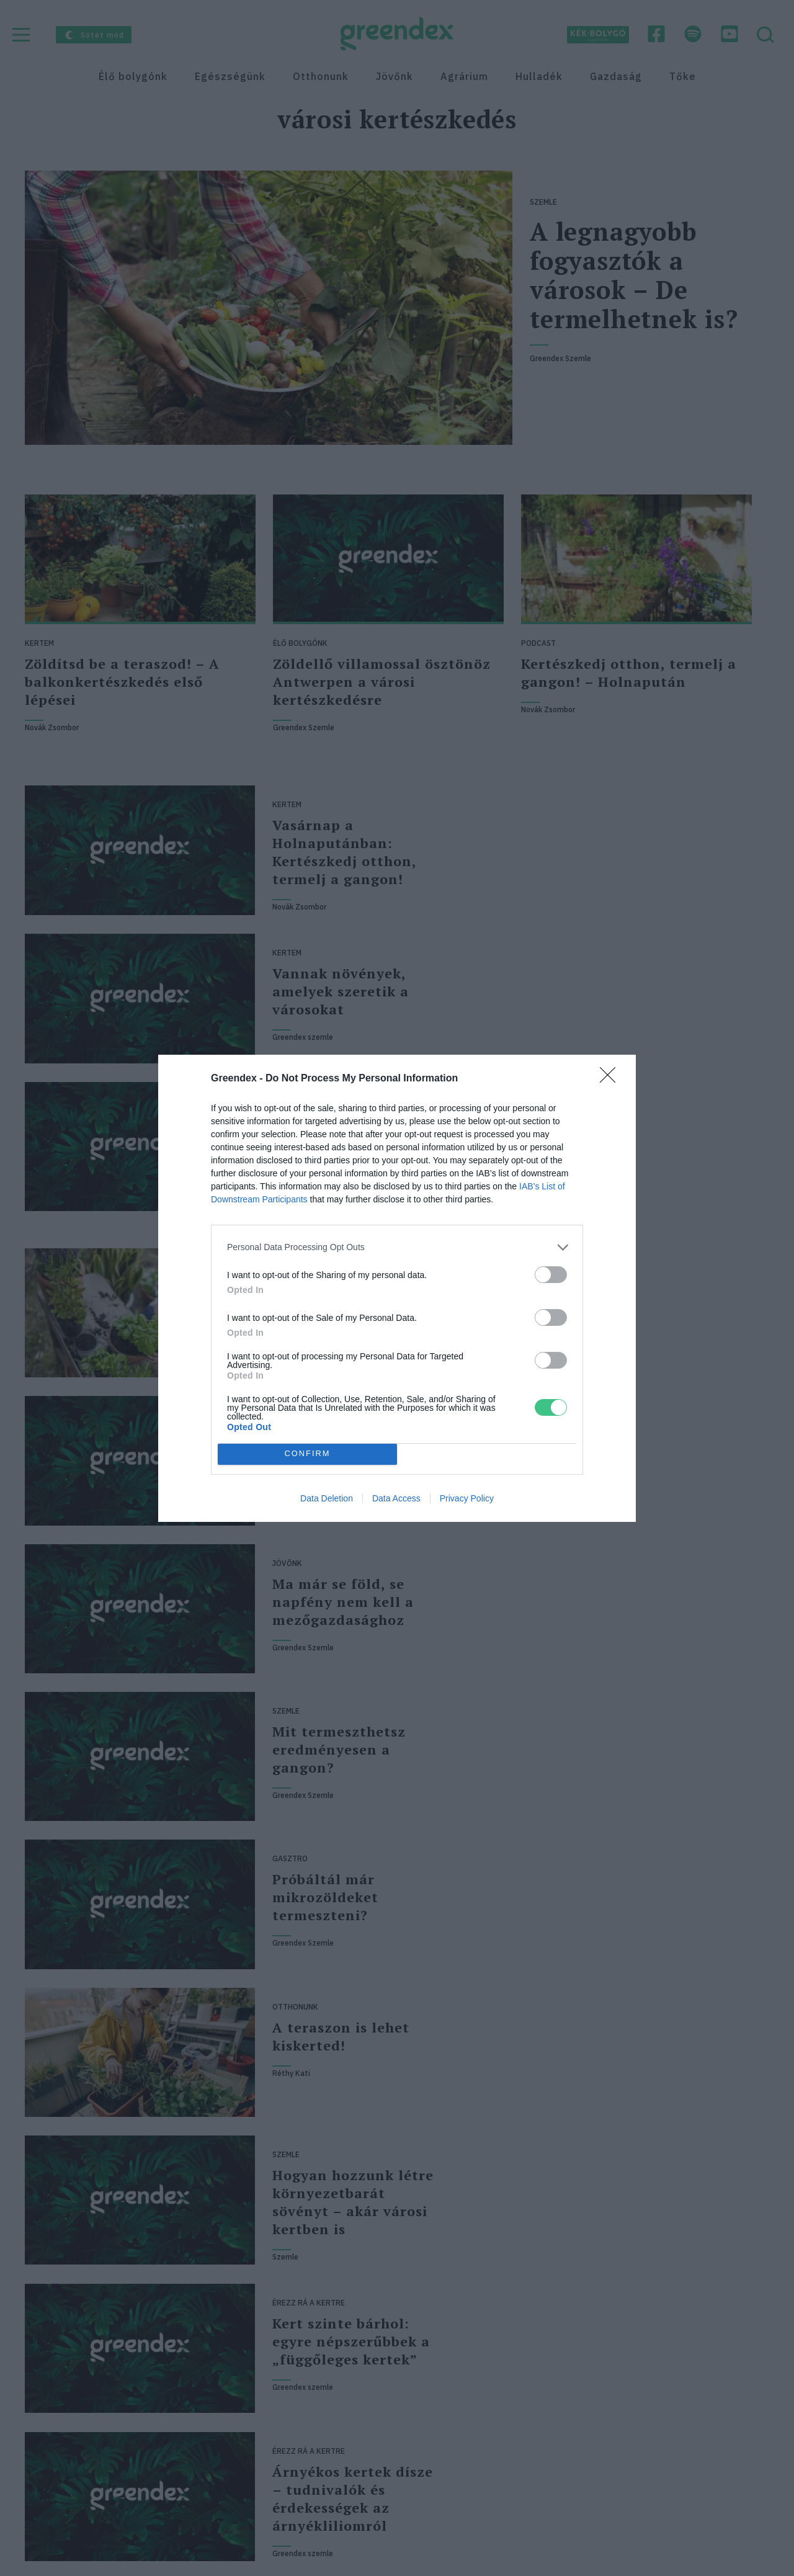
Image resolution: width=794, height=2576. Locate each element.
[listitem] (397, 1247)
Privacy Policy (467, 1498)
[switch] (551, 1274)
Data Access (396, 1498)
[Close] (611, 1079)
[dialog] (397, 1288)
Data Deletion (326, 1498)
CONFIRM (307, 1454)
